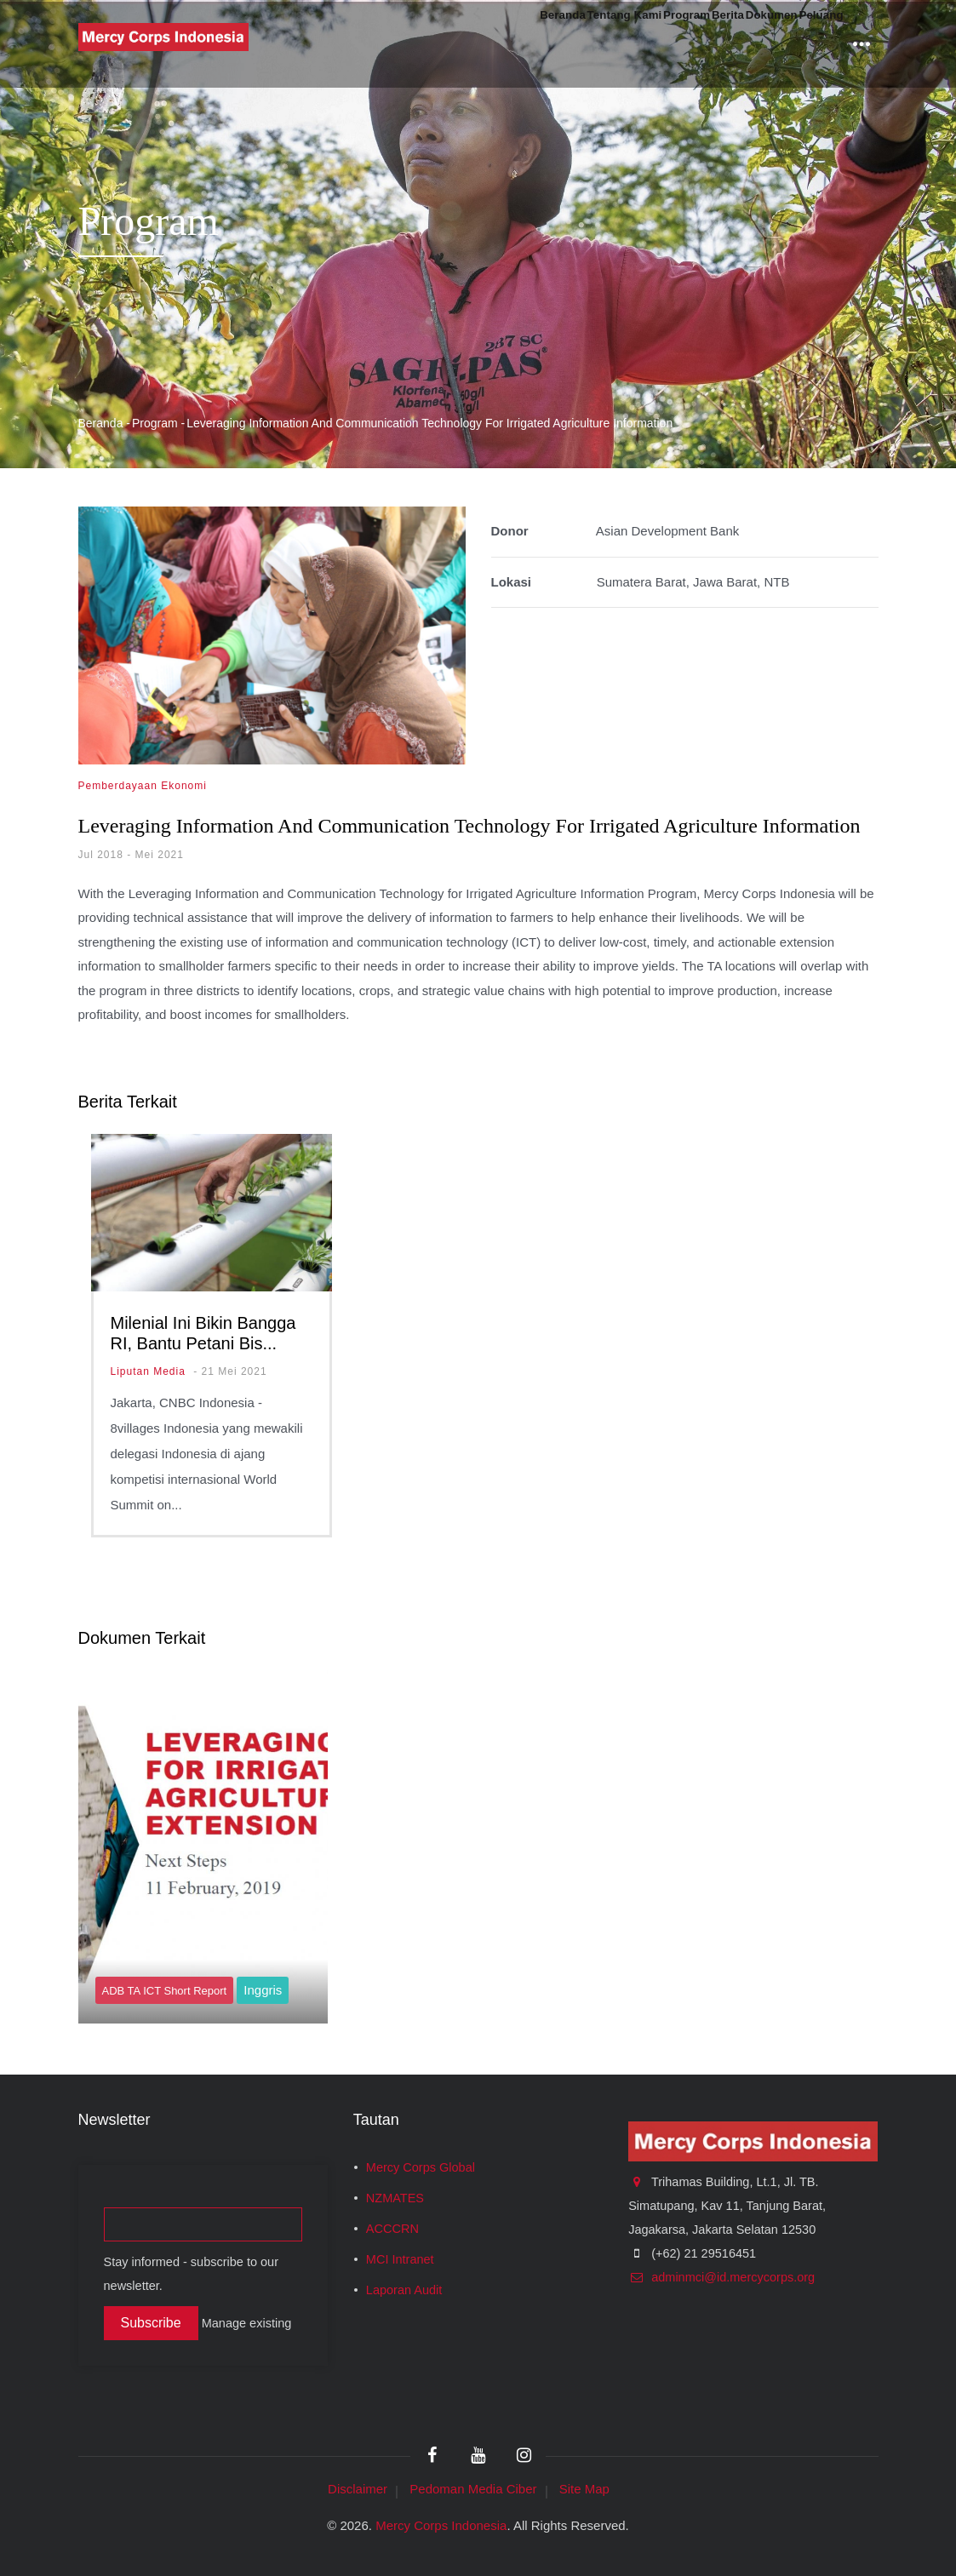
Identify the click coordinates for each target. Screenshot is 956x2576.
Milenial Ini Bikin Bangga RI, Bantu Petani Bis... (203, 1333)
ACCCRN (392, 2228)
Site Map (584, 2489)
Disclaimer (357, 2489)
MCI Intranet (400, 2259)
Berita (661, 44)
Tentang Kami (501, 44)
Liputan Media (148, 1371)
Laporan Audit (404, 2290)
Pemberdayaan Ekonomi (142, 786)
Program (594, 44)
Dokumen (730, 44)
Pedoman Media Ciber (472, 2489)
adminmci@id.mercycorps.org (721, 2277)
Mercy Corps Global (420, 2167)
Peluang (808, 44)
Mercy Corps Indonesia (441, 2525)
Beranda (409, 44)
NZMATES (395, 2198)
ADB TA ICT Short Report (164, 1990)
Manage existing (247, 2323)
